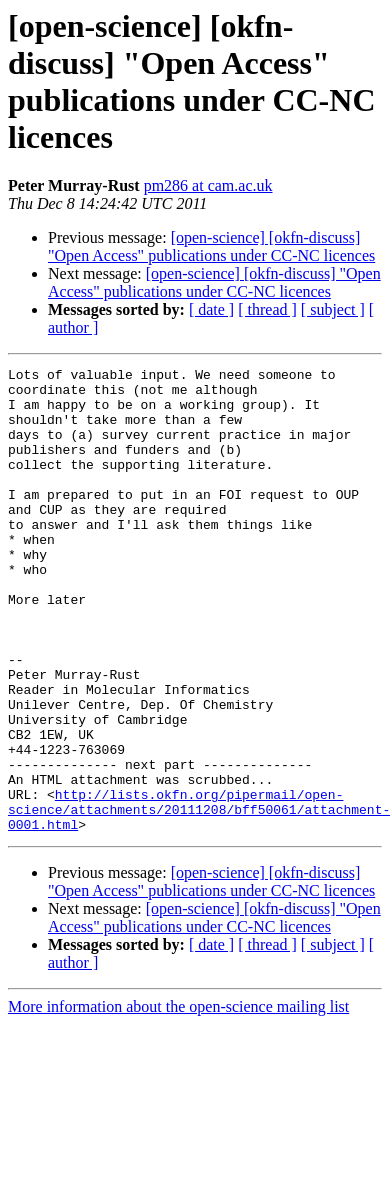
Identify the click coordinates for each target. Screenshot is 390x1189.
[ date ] (211, 309)
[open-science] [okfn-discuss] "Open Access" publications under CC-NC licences (211, 246)
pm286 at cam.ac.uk (208, 185)
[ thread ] (267, 309)
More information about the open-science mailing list (178, 1099)
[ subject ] (333, 309)
